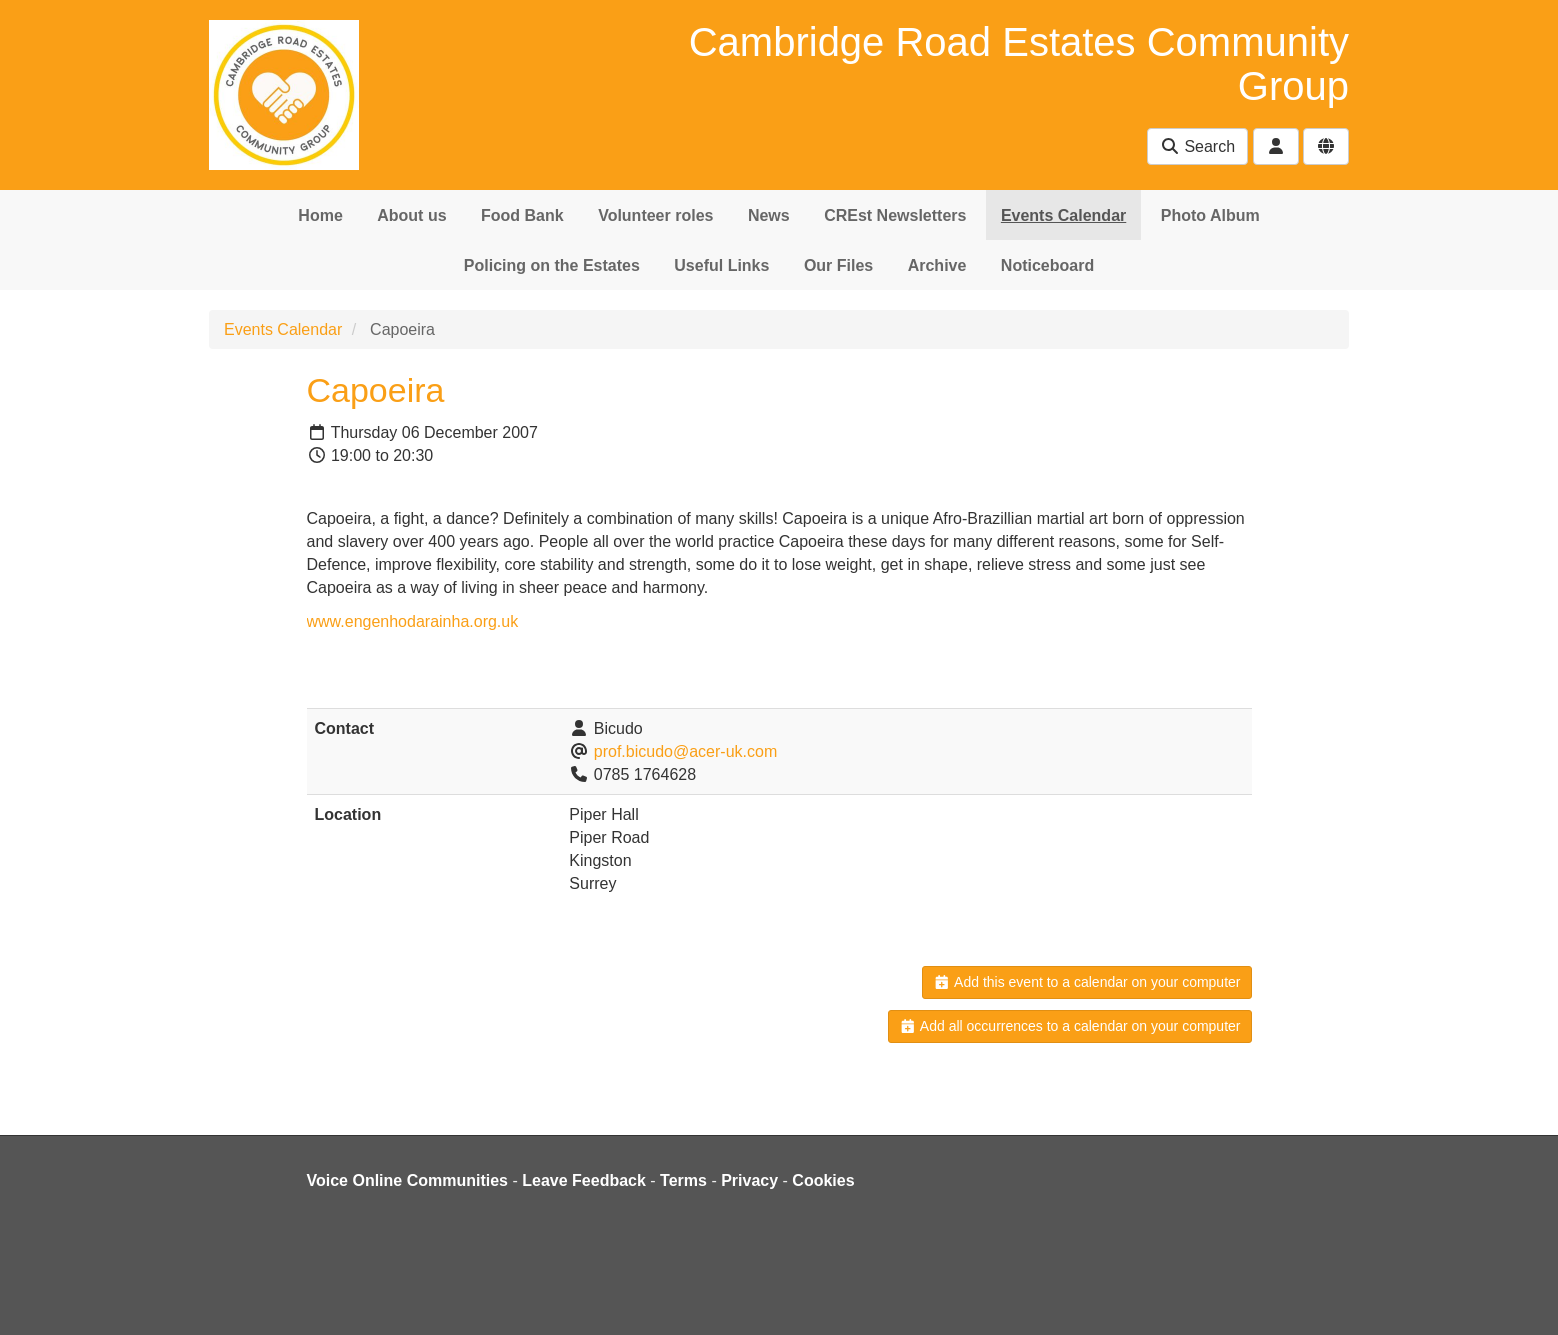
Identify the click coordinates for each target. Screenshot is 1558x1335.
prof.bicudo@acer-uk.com (685, 751)
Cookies (823, 1180)
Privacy (749, 1180)
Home (320, 215)
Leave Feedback (584, 1180)
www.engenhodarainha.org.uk (413, 621)
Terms (683, 1180)
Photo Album (1210, 215)
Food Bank (522, 215)
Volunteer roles (655, 215)
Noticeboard (1047, 265)
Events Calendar (1063, 215)
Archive (937, 265)
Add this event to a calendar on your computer (1086, 982)
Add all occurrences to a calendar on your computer (1069, 1026)
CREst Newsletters (895, 215)
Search (1197, 146)
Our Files (838, 265)
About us (411, 215)
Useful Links (721, 265)
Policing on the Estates (552, 265)
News (769, 215)
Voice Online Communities (408, 1180)
